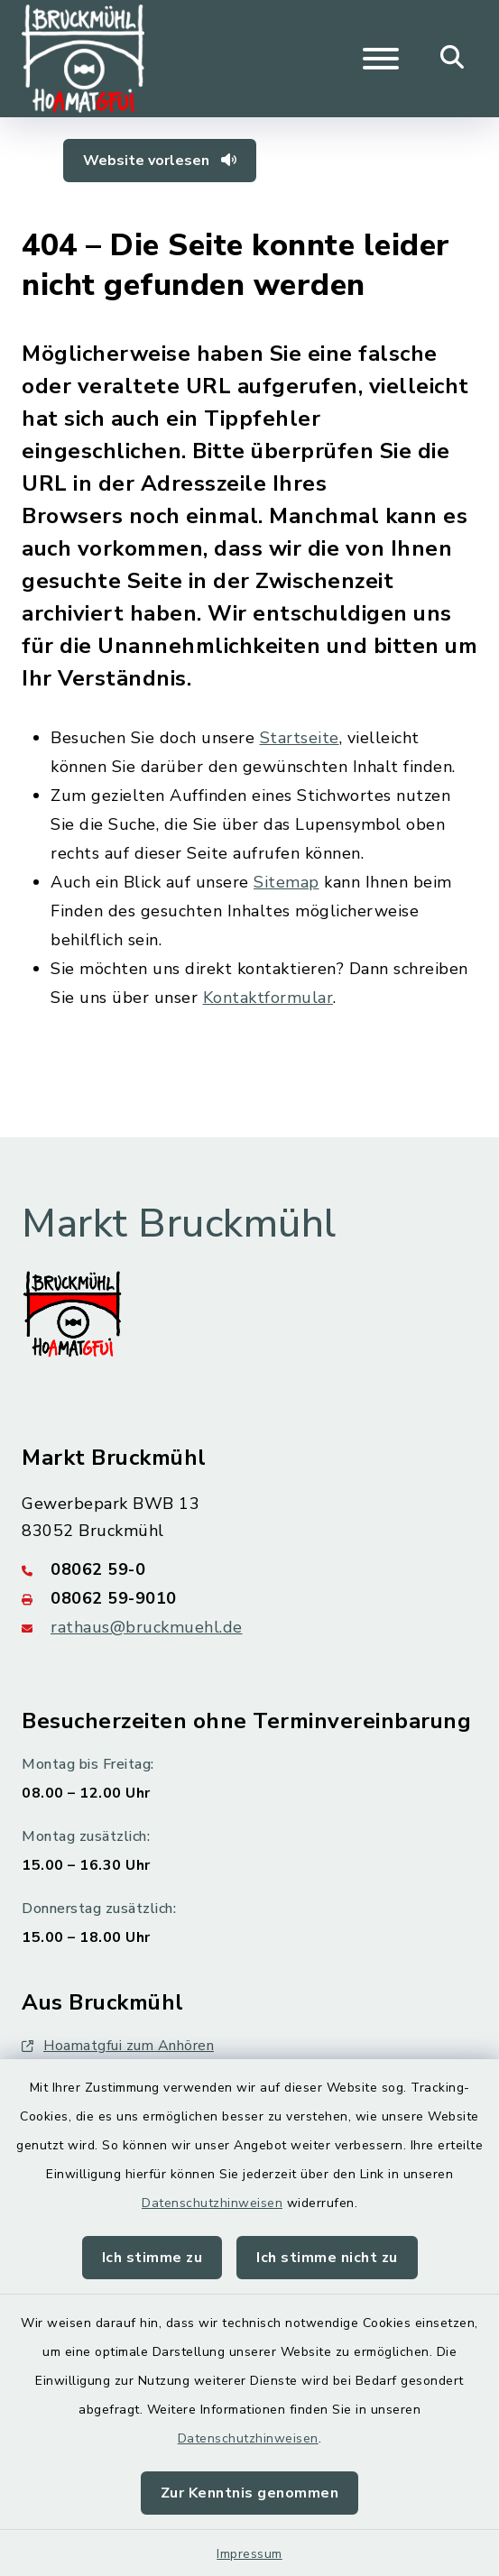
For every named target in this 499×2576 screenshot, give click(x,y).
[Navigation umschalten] (380, 58)
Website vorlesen (159, 160)
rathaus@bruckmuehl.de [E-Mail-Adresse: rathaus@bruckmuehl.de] (147, 1627)
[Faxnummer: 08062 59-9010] (249, 1598)
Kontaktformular (268, 997)
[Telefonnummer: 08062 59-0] (249, 1569)
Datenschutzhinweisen (212, 2203)
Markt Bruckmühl (179, 1224)
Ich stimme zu (152, 2258)
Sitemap (286, 882)
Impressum (249, 2553)
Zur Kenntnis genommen (250, 2493)
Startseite (299, 738)
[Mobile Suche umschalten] (452, 59)
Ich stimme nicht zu (327, 2258)
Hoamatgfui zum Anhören (118, 2046)
